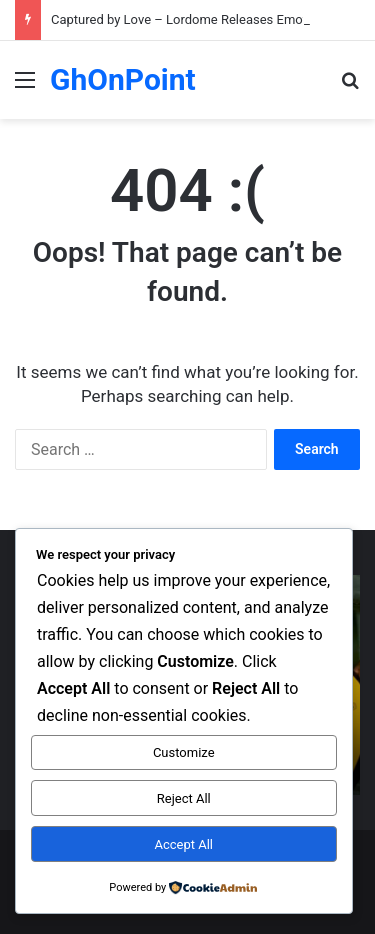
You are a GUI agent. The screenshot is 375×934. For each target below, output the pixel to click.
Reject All (184, 798)
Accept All (183, 844)
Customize (184, 752)
